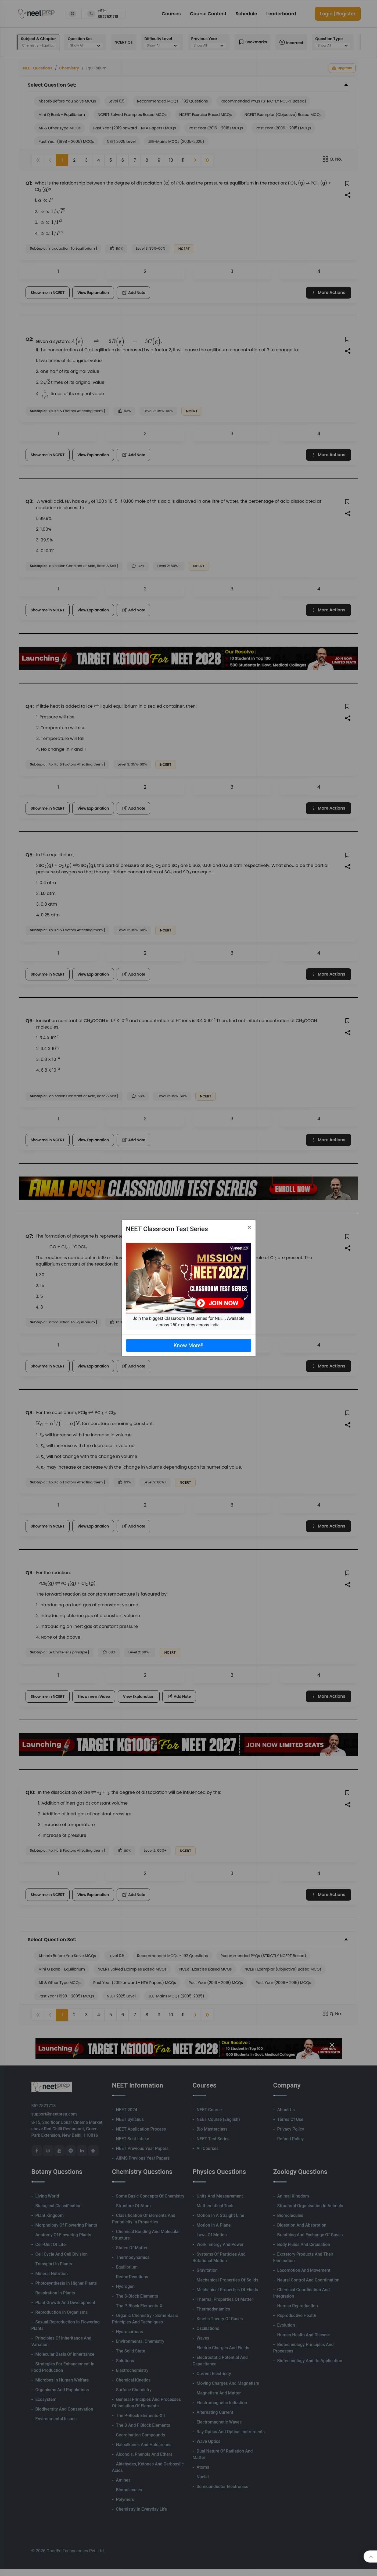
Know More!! (188, 1345)
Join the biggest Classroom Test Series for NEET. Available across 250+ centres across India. (188, 1321)
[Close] (249, 1227)
